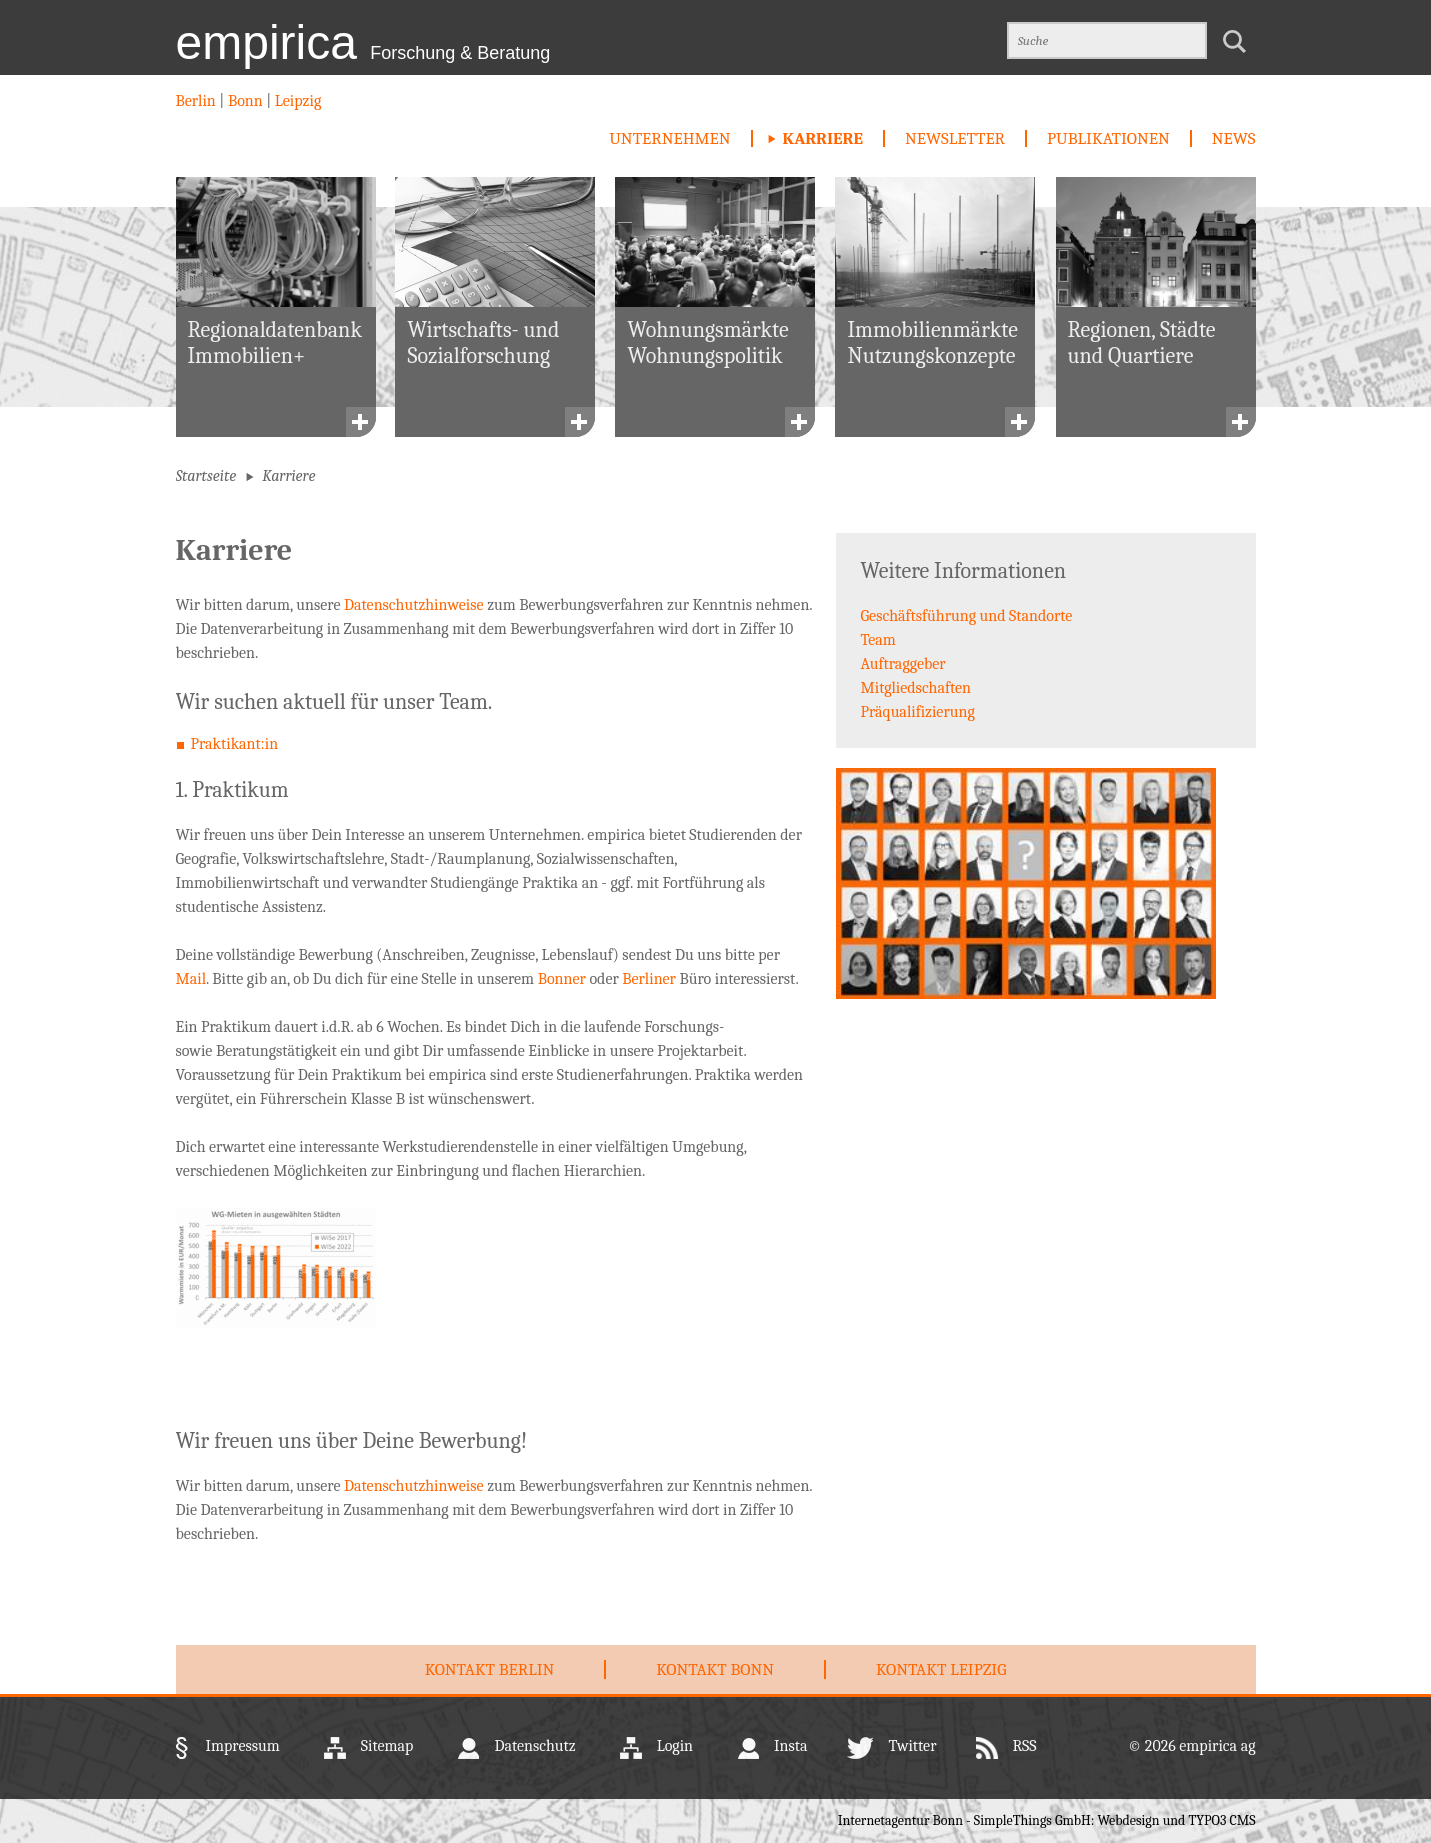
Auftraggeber (903, 664)
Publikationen (1108, 138)
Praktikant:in (235, 744)
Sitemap (387, 1746)
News (1234, 138)
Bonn (245, 101)
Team (878, 640)
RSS (1025, 1746)
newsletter (955, 138)
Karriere (823, 138)
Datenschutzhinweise (414, 605)
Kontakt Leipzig (941, 1669)
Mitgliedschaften (916, 688)
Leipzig (296, 101)
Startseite (206, 476)
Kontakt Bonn (715, 1669)
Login (675, 1746)
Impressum (243, 1746)
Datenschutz (534, 1746)
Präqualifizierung (918, 712)
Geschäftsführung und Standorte (967, 616)
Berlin (198, 101)
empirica (363, 42)
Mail (191, 979)
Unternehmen (669, 138)
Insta (790, 1746)
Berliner (649, 979)
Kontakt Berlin (490, 1669)
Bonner (562, 979)
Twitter (912, 1746)
